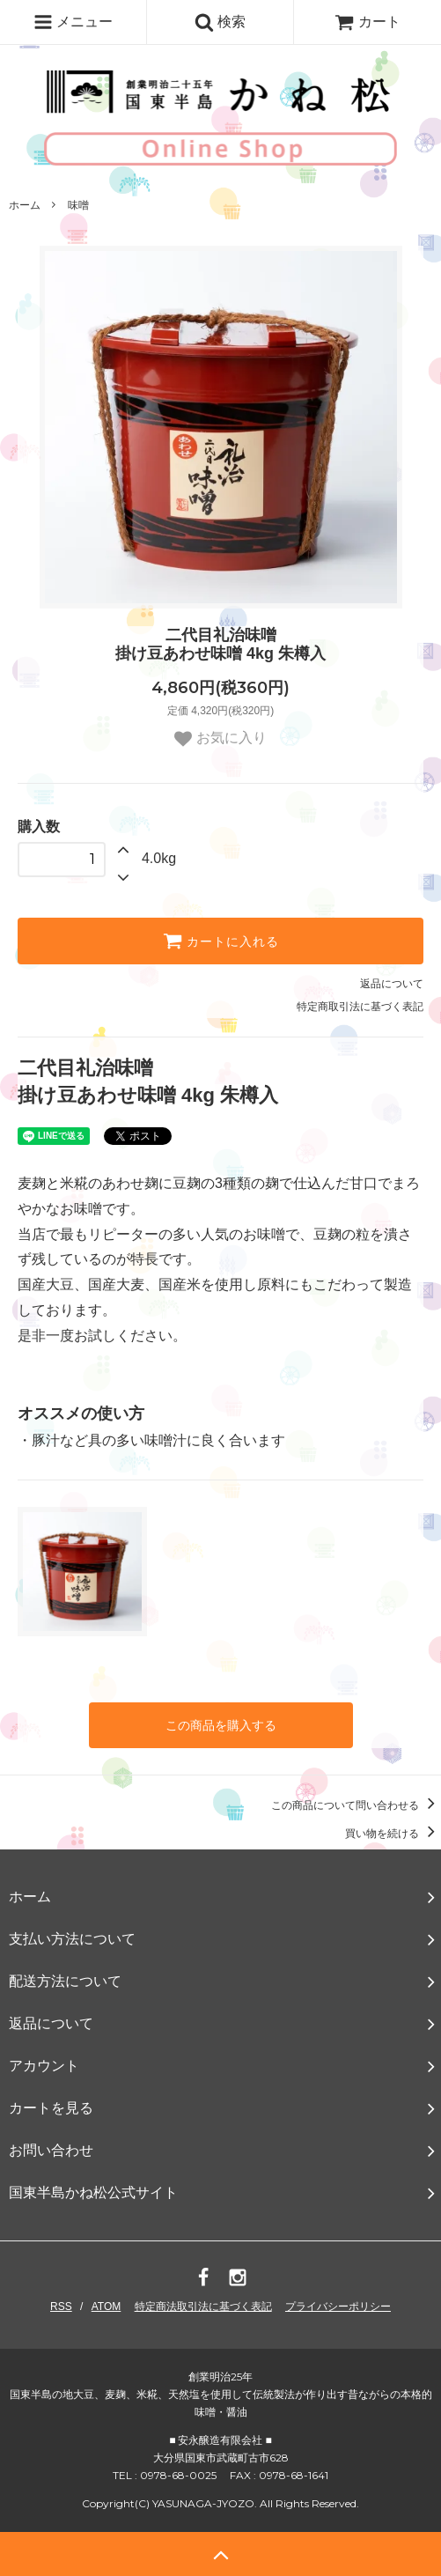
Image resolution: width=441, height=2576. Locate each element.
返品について (391, 984)
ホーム (24, 205)
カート (367, 21)
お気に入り (220, 739)
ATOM (106, 2306)
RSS (61, 2306)
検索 (220, 22)
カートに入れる (221, 940)
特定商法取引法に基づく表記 (203, 2306)
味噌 (78, 205)
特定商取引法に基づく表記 (360, 1006)
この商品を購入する (220, 1725)
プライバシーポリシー (338, 2306)
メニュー (73, 22)
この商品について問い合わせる (356, 1805)
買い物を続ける (393, 1833)
